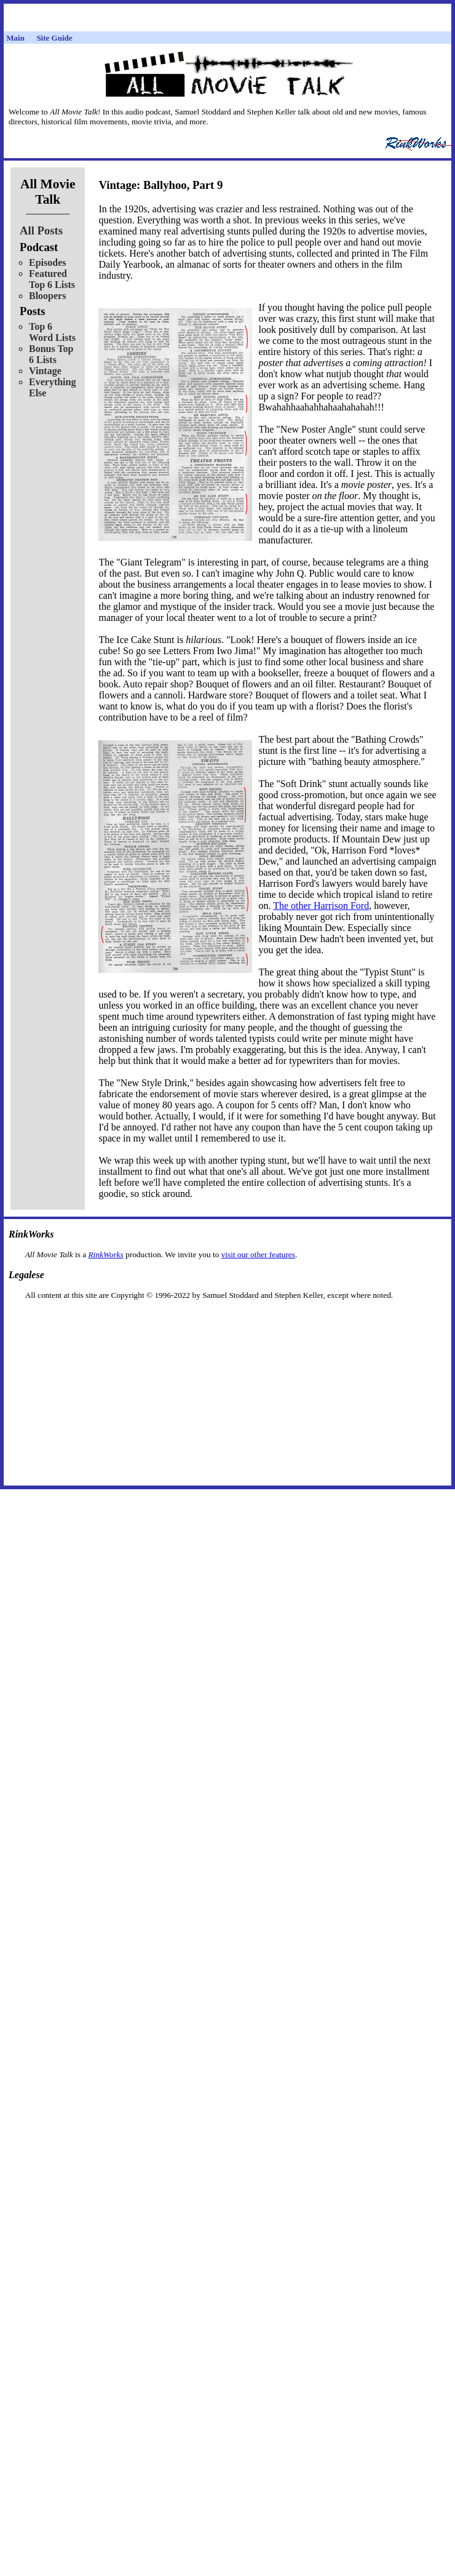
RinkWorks (105, 1254)
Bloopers (47, 295)
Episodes (47, 262)
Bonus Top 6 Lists (51, 354)
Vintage (45, 371)
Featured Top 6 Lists (52, 279)
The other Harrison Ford (321, 905)
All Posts (41, 230)
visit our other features (258, 1254)
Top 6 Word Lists (52, 332)
